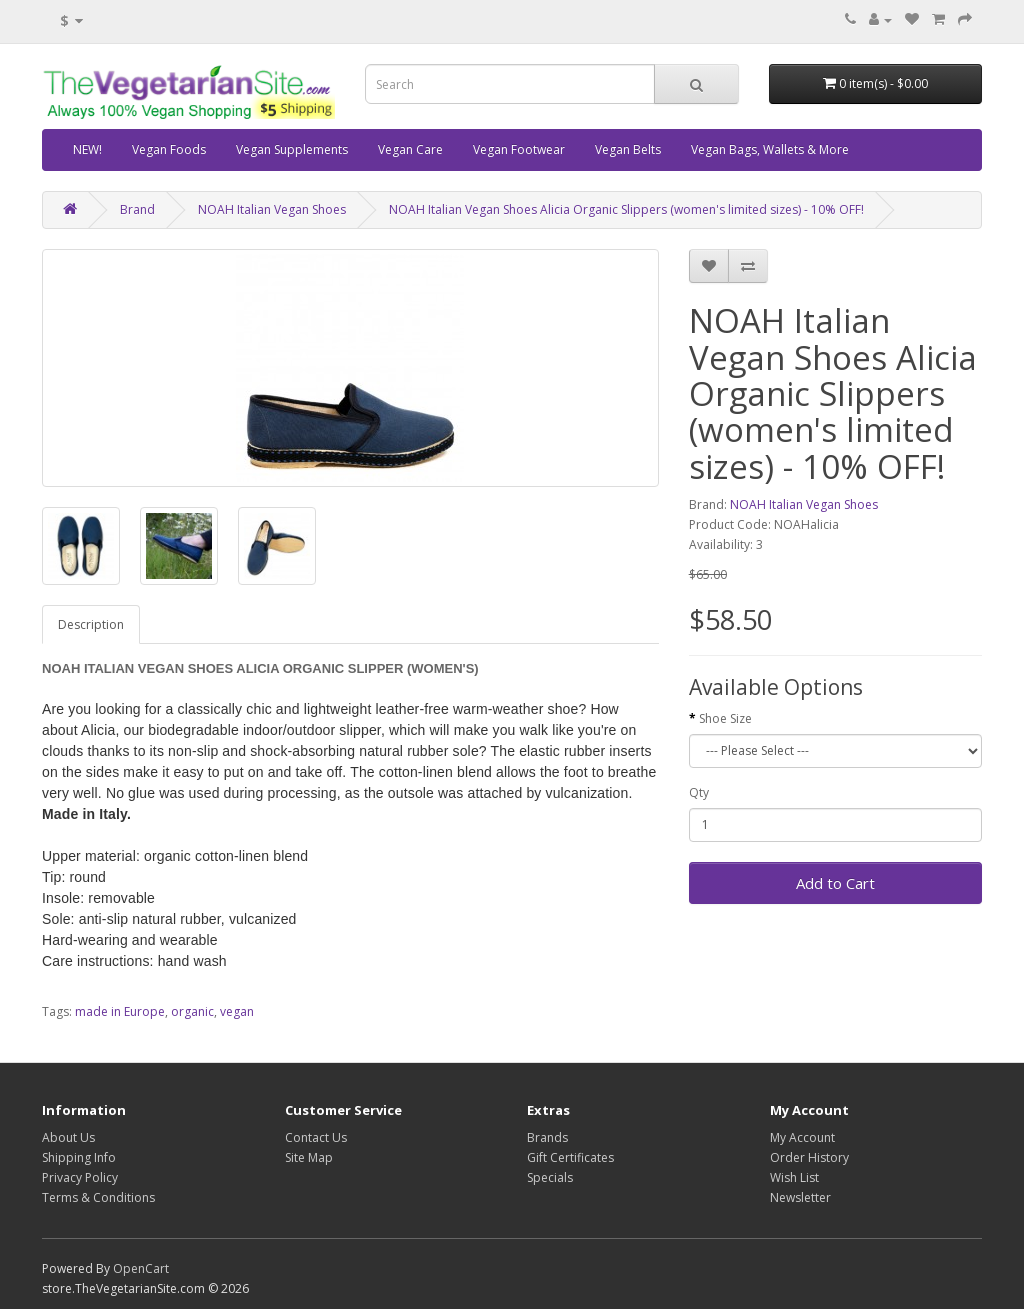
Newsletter (800, 1197)
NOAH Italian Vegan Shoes (272, 209)
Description (91, 624)
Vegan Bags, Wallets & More (770, 149)
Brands (547, 1137)
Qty (699, 792)
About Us (68, 1137)
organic (192, 1011)
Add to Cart (835, 883)
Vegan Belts (628, 149)
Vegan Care (410, 149)
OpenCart (141, 1268)
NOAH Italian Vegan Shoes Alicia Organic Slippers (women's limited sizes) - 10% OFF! (626, 209)
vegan (237, 1011)
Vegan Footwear (519, 149)
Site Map (309, 1157)
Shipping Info (79, 1157)
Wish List (794, 1177)
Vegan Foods (169, 149)
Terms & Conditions (98, 1197)
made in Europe (120, 1011)
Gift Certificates (570, 1157)
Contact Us (316, 1137)
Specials (550, 1177)
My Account (802, 1137)
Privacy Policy (80, 1177)
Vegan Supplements (292, 149)
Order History (809, 1157)
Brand (137, 209)
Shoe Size (725, 718)
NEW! (87, 149)
